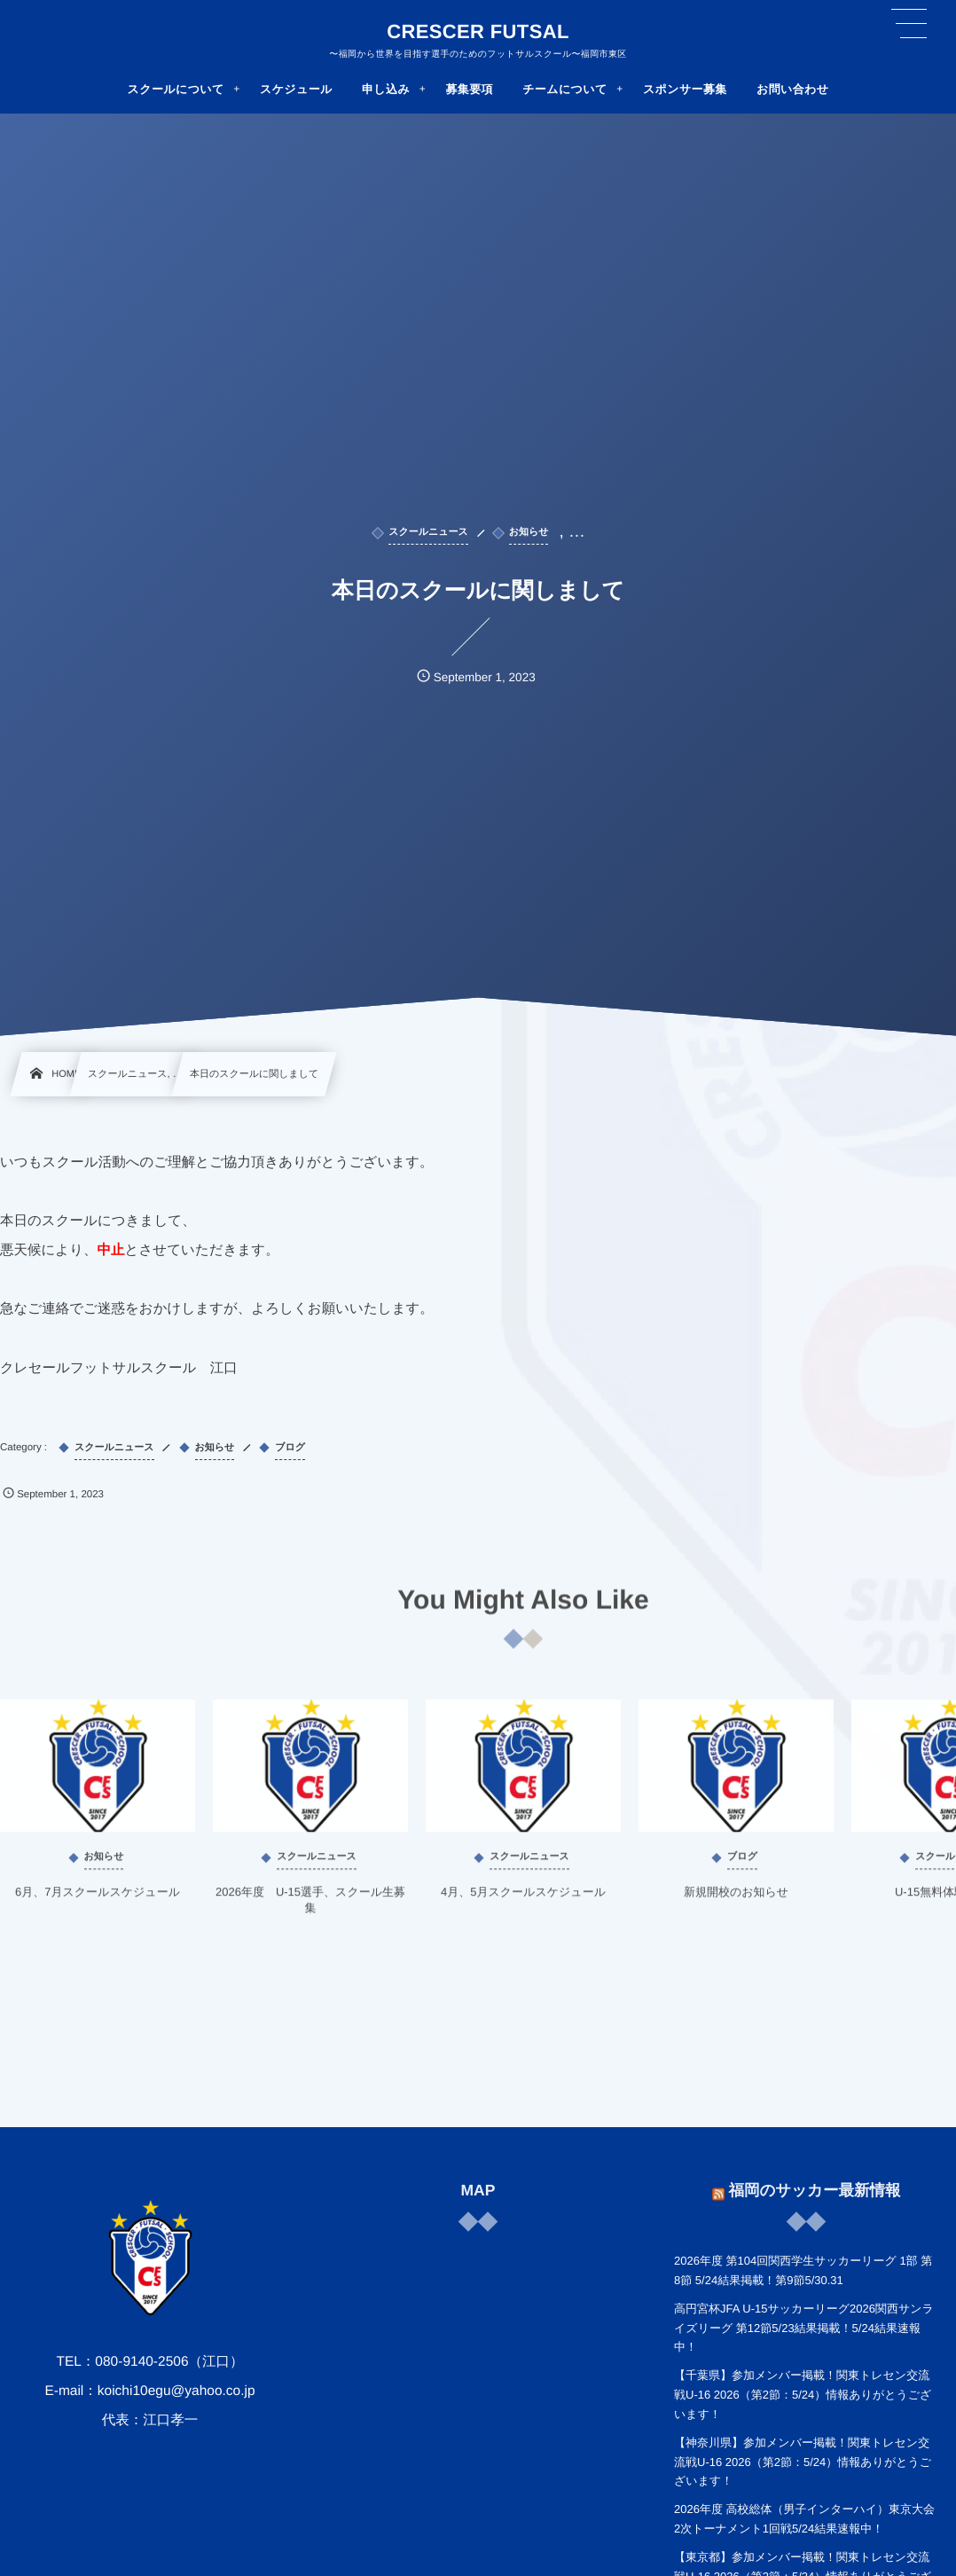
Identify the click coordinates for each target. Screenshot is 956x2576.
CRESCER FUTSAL (478, 32)
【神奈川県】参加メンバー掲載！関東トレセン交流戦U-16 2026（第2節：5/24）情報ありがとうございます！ (802, 2462)
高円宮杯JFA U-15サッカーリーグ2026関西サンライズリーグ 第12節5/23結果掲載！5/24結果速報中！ (804, 2328)
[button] (909, 24)
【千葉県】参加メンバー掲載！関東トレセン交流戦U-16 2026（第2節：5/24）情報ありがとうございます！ (802, 2394)
